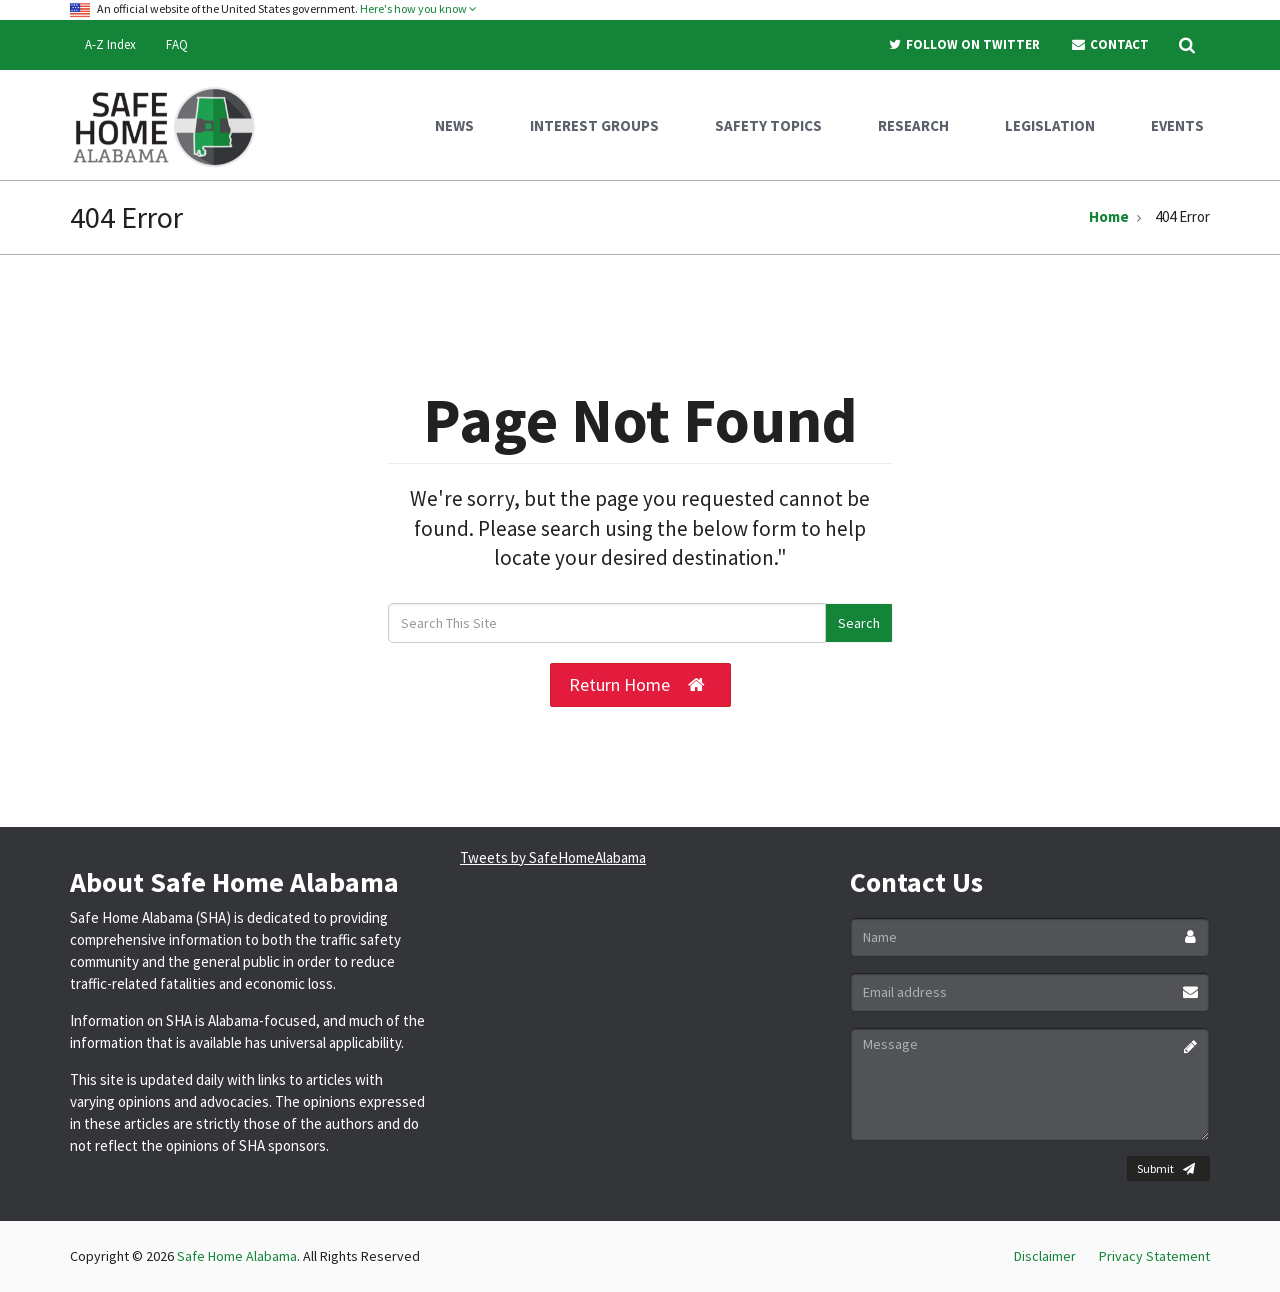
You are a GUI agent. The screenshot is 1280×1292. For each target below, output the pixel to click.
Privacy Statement (1154, 1256)
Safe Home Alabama (237, 1256)
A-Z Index (110, 44)
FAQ (177, 44)
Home (1109, 216)
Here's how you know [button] (418, 8)
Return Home (637, 685)
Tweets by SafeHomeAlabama (553, 857)
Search (859, 623)
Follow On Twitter (964, 44)
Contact (1109, 44)
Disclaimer (1045, 1256)
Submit (1166, 1169)
